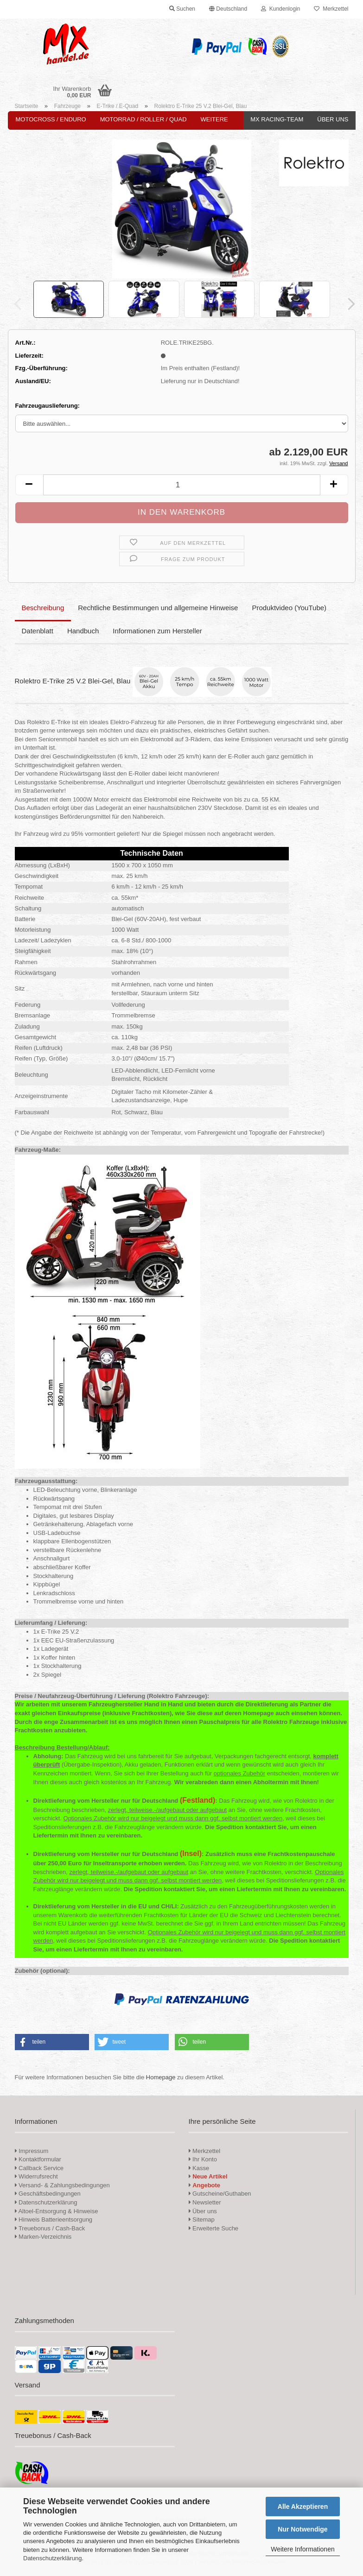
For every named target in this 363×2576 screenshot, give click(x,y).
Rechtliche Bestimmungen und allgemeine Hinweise (158, 608)
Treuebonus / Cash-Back (50, 2228)
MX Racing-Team (276, 119)
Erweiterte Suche (214, 2228)
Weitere (214, 119)
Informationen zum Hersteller (157, 631)
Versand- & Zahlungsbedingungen (62, 2185)
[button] (228, 9)
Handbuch (83, 631)
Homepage (161, 2077)
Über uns (332, 119)
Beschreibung (43, 608)
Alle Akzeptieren (303, 2506)
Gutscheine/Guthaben (220, 2193)
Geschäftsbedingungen (48, 2193)
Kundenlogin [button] (280, 9)
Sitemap (202, 2219)
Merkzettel (331, 9)
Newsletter (205, 2202)
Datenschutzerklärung (52, 2558)
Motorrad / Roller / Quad (143, 119)
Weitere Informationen (302, 2549)
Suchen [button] (182, 9)
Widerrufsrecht (36, 2176)
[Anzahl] (181, 484)
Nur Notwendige (302, 2529)
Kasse (199, 2168)
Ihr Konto (203, 2159)
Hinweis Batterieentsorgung (54, 2219)
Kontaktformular (38, 2159)
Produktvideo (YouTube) (289, 608)
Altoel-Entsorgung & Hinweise (56, 2211)
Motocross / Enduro (51, 119)
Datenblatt (37, 631)
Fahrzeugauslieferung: (47, 405)
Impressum (33, 2150)
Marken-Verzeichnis (43, 2236)
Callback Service (39, 2168)
